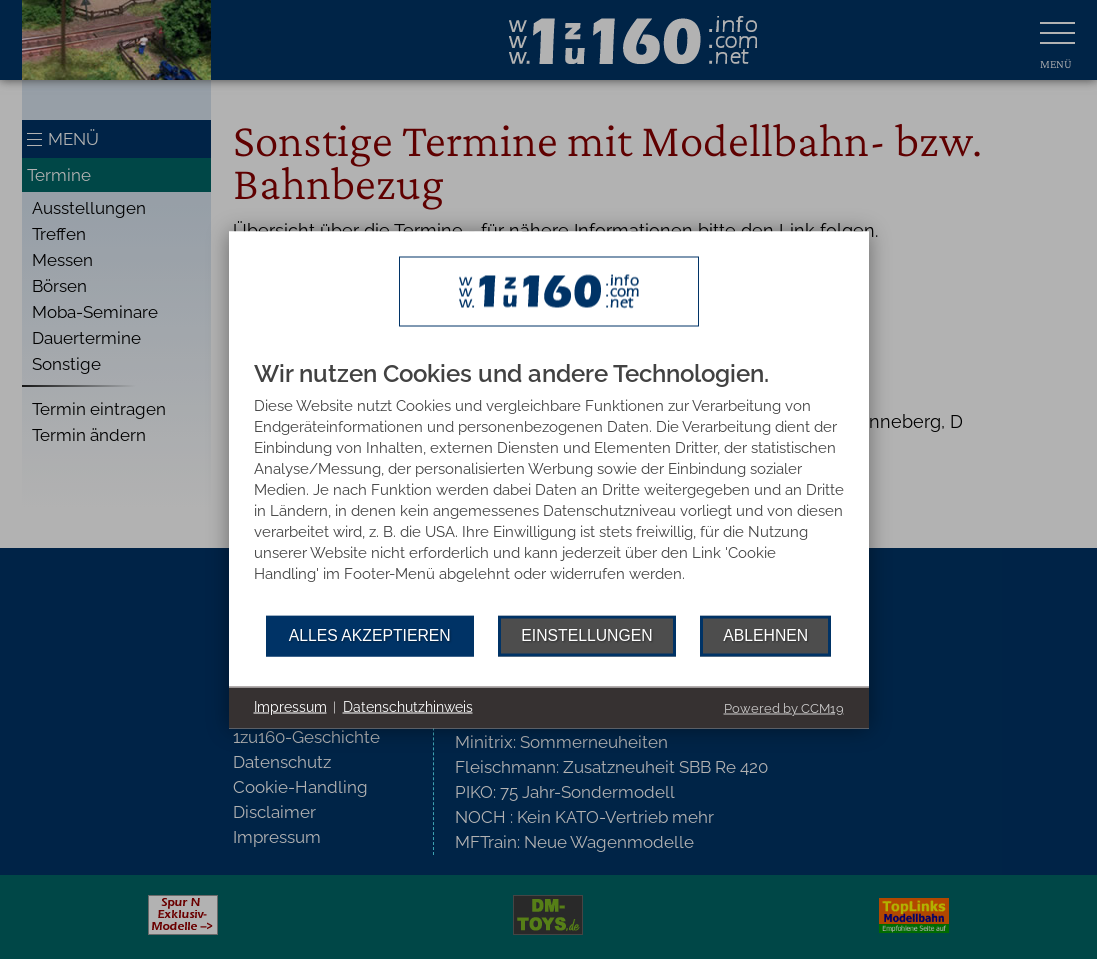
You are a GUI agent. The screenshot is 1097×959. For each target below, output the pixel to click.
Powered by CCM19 (784, 707)
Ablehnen (765, 635)
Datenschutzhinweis (408, 707)
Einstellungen (586, 635)
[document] (549, 487)
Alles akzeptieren (370, 635)
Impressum (290, 707)
